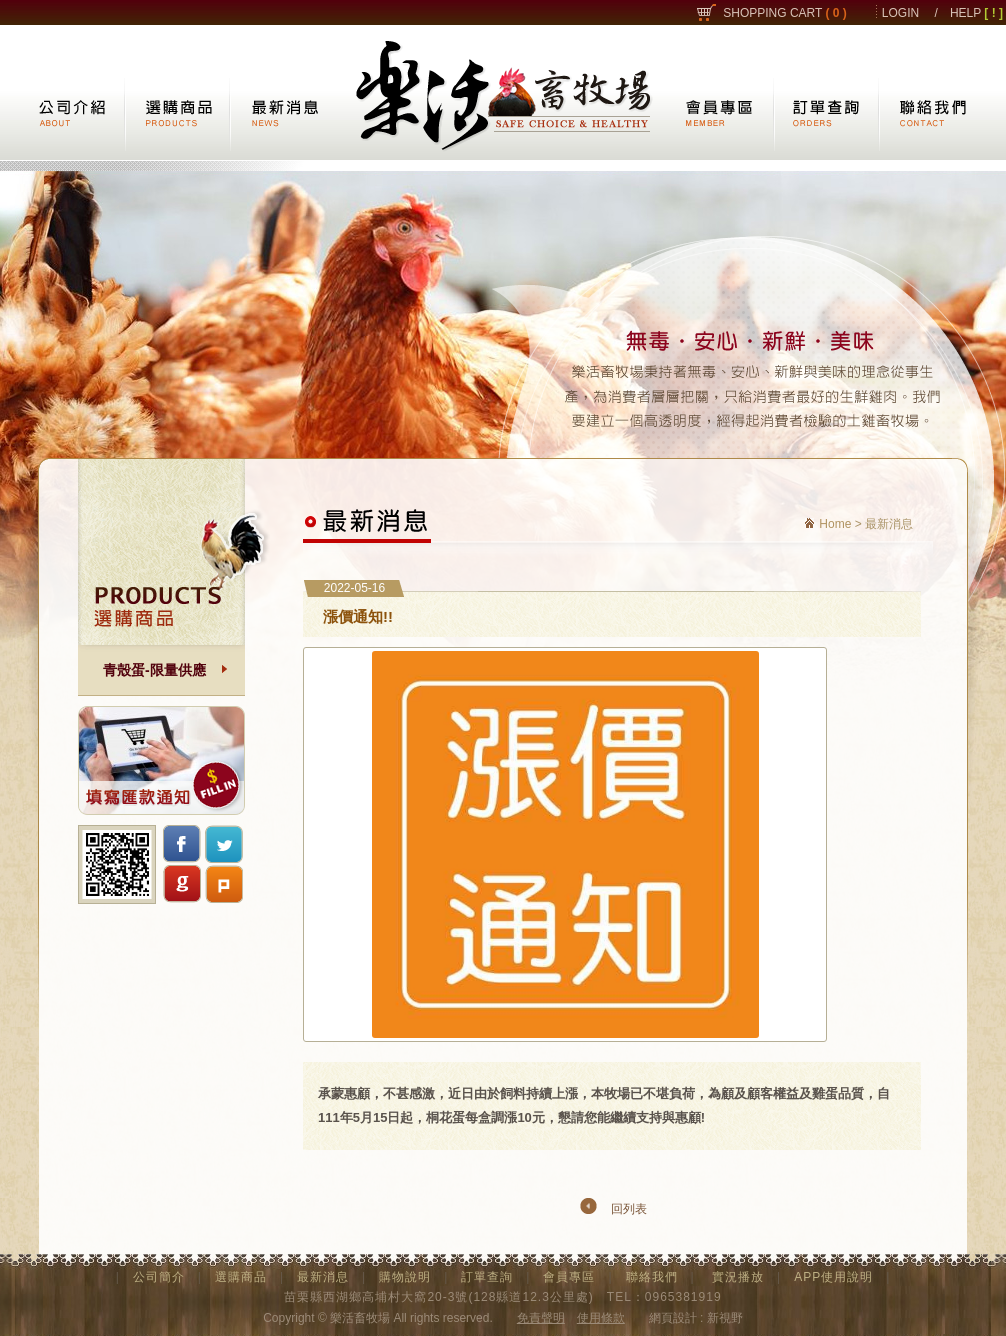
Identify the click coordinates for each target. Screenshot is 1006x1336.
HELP (976, 13)
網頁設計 (673, 1318)
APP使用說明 (833, 1277)
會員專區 (569, 1277)
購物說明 (405, 1277)
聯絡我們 (652, 1277)
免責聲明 (541, 1318)
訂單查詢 (487, 1277)
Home (835, 524)
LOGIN (900, 13)
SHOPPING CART (785, 13)
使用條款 (601, 1318)
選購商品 (241, 1277)
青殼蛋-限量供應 (154, 670)
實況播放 (738, 1277)
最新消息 (323, 1277)
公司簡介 (159, 1277)
